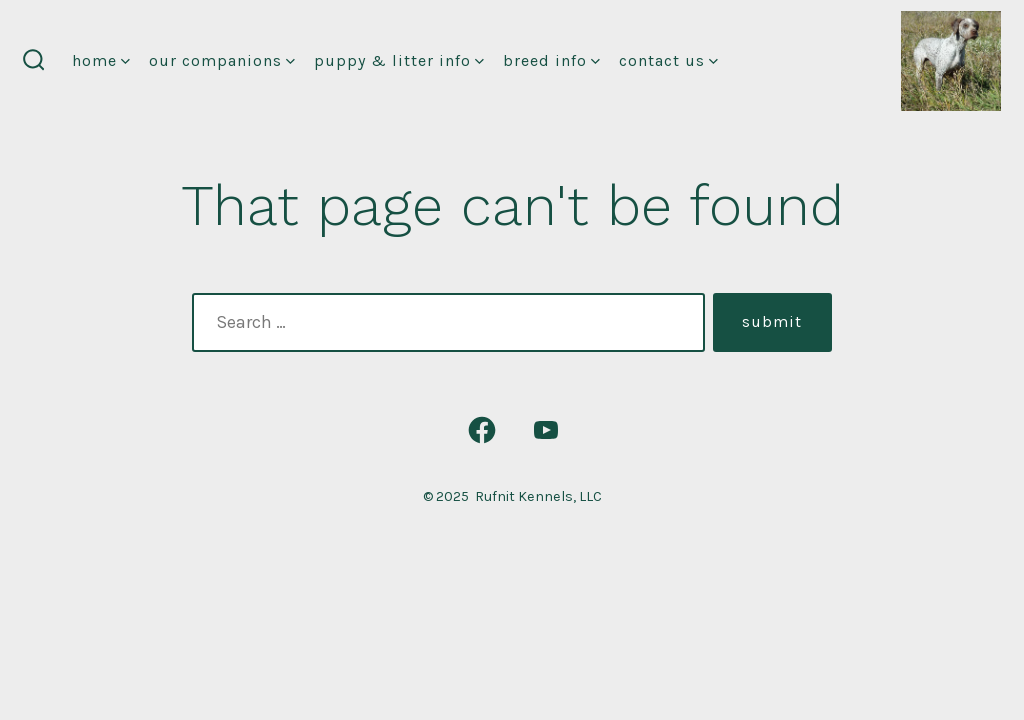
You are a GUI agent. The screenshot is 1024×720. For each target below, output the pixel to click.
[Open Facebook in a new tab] (482, 430)
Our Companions (222, 60)
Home (101, 60)
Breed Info (551, 60)
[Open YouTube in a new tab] (546, 430)
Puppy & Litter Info (399, 60)
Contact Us (668, 60)
